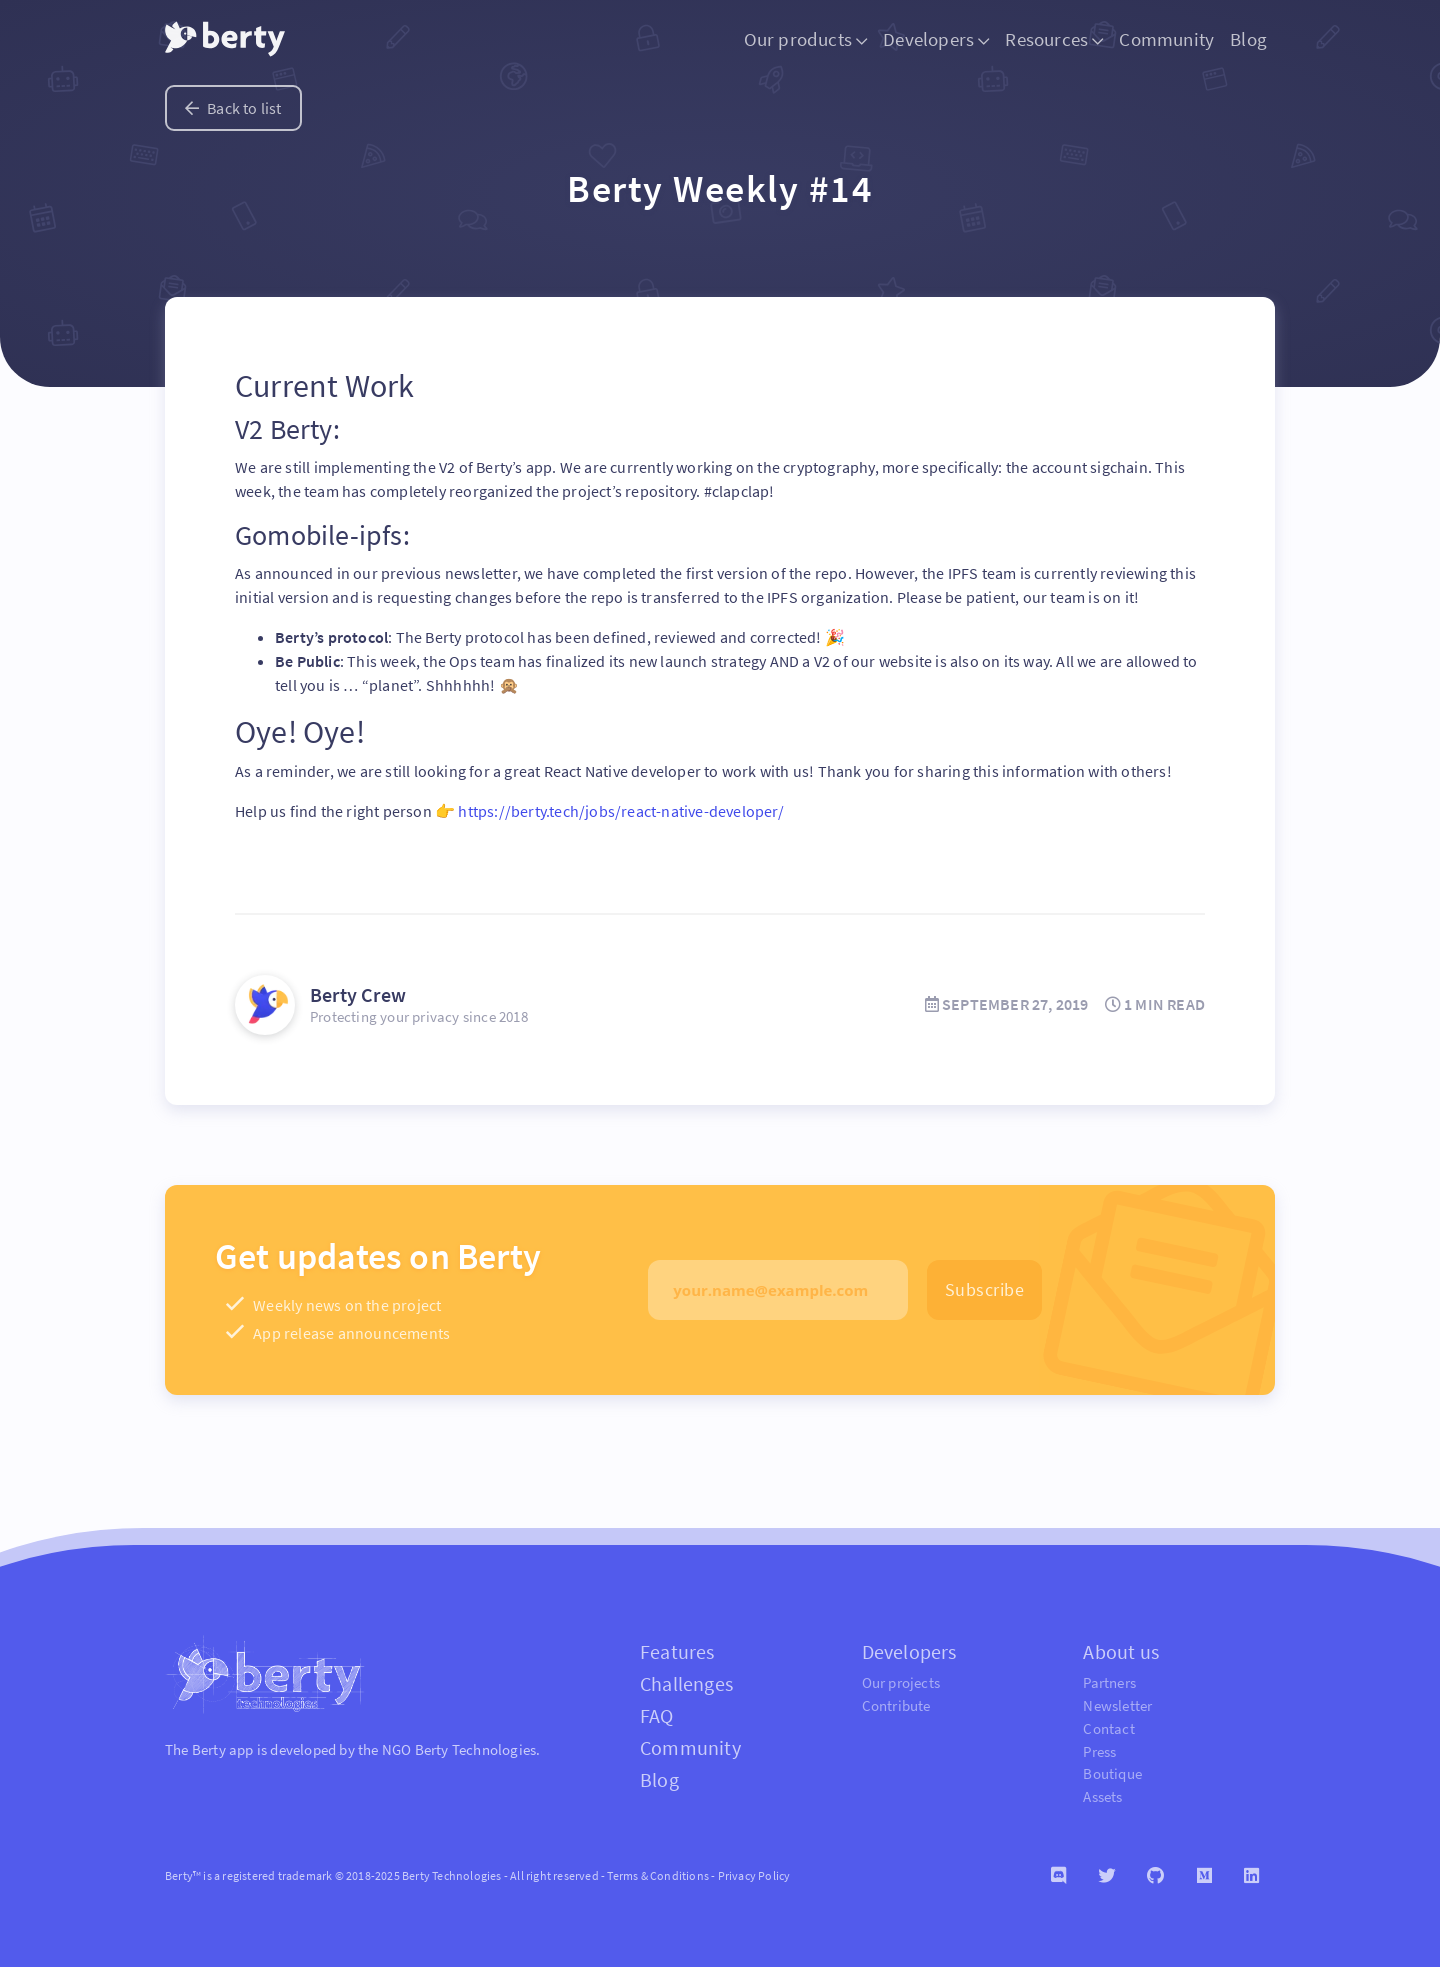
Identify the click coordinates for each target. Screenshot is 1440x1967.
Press (1099, 1751)
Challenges (686, 1683)
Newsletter (1117, 1705)
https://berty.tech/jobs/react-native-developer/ (620, 811)
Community (1166, 39)
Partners (1109, 1682)
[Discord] (1058, 1876)
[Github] (1155, 1876)
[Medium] (1204, 1876)
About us (1121, 1651)
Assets (1102, 1796)
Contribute (896, 1705)
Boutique (1112, 1773)
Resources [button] (1054, 39)
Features (677, 1651)
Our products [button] (806, 39)
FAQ (657, 1715)
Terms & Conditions (658, 1875)
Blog (1248, 39)
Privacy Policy (754, 1875)
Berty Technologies (476, 1749)
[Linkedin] (1251, 1876)
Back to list (233, 108)
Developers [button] (936, 39)
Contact (1108, 1728)
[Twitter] (1106, 1876)
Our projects (901, 1682)
